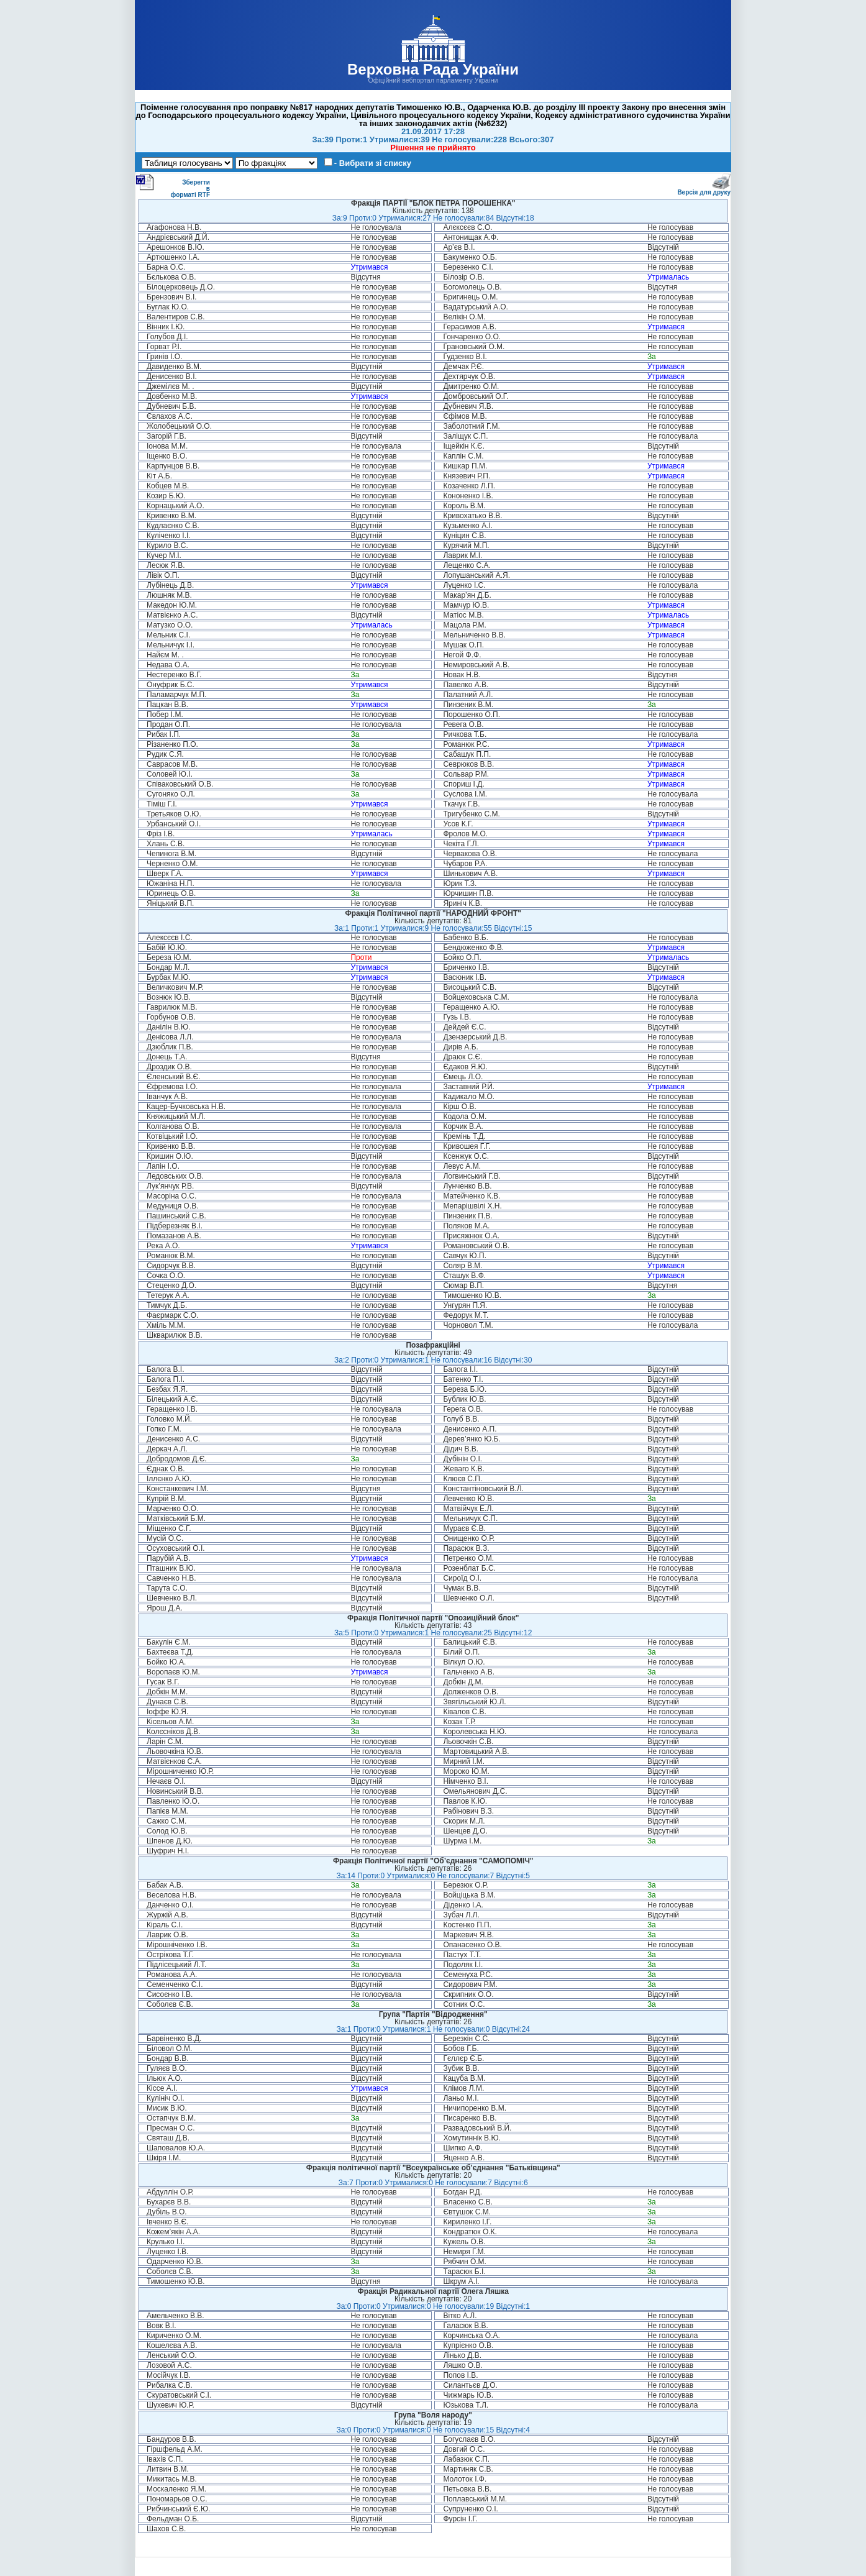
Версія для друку (704, 190)
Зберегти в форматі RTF (172, 185)
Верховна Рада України (433, 69)
